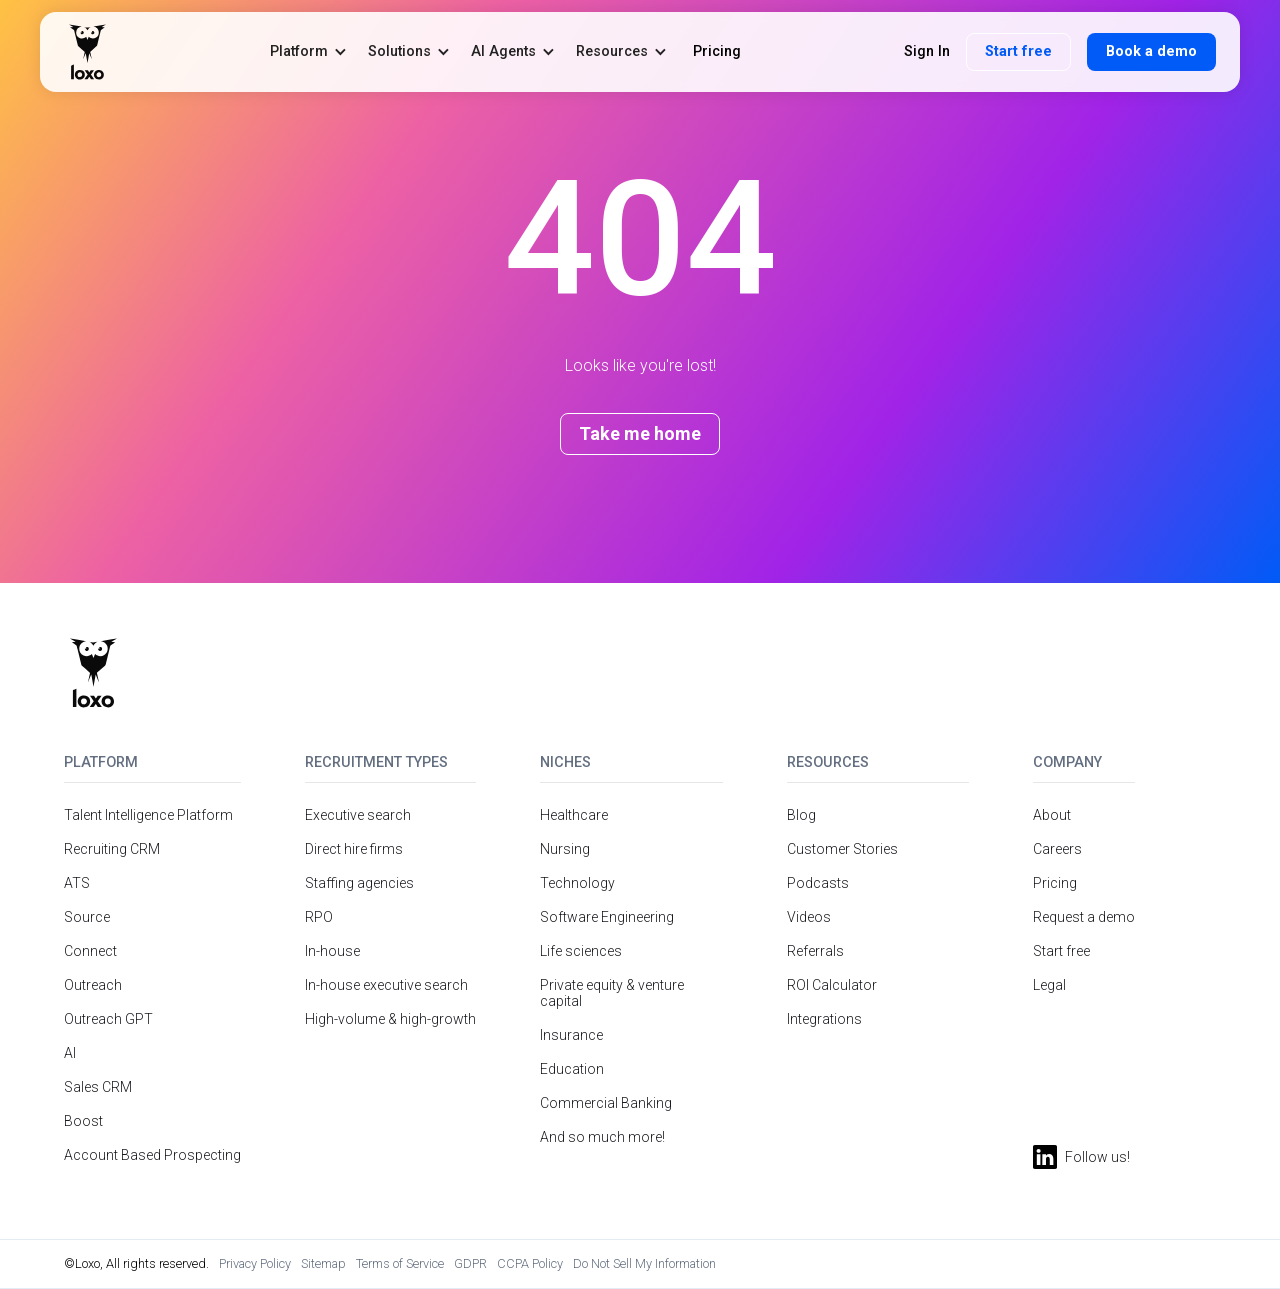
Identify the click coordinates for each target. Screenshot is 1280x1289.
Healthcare (574, 815)
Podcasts (818, 883)
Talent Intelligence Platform (148, 815)
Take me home (640, 433)
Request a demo (1084, 917)
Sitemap (323, 1263)
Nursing (565, 849)
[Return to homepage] (93, 673)
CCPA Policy (530, 1263)
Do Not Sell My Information (644, 1263)
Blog (801, 815)
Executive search (358, 815)
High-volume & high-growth (390, 1019)
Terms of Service (400, 1263)
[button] (309, 51)
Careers (1057, 849)
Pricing (1055, 883)
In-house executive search (386, 985)
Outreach (93, 985)
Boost (83, 1121)
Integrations (824, 1019)
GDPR (470, 1263)
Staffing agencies (359, 883)
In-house (332, 951)
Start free (1018, 51)
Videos (809, 917)
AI (70, 1053)
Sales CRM (98, 1087)
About (1052, 815)
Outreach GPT (108, 1019)
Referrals (815, 951)
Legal (1049, 985)
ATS (77, 883)
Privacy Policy (255, 1263)
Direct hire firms (354, 849)
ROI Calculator (832, 985)
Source (87, 917)
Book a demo (1151, 51)
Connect (90, 951)
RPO (319, 917)
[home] (87, 52)
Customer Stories (842, 849)
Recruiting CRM (112, 849)
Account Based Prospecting (152, 1155)
